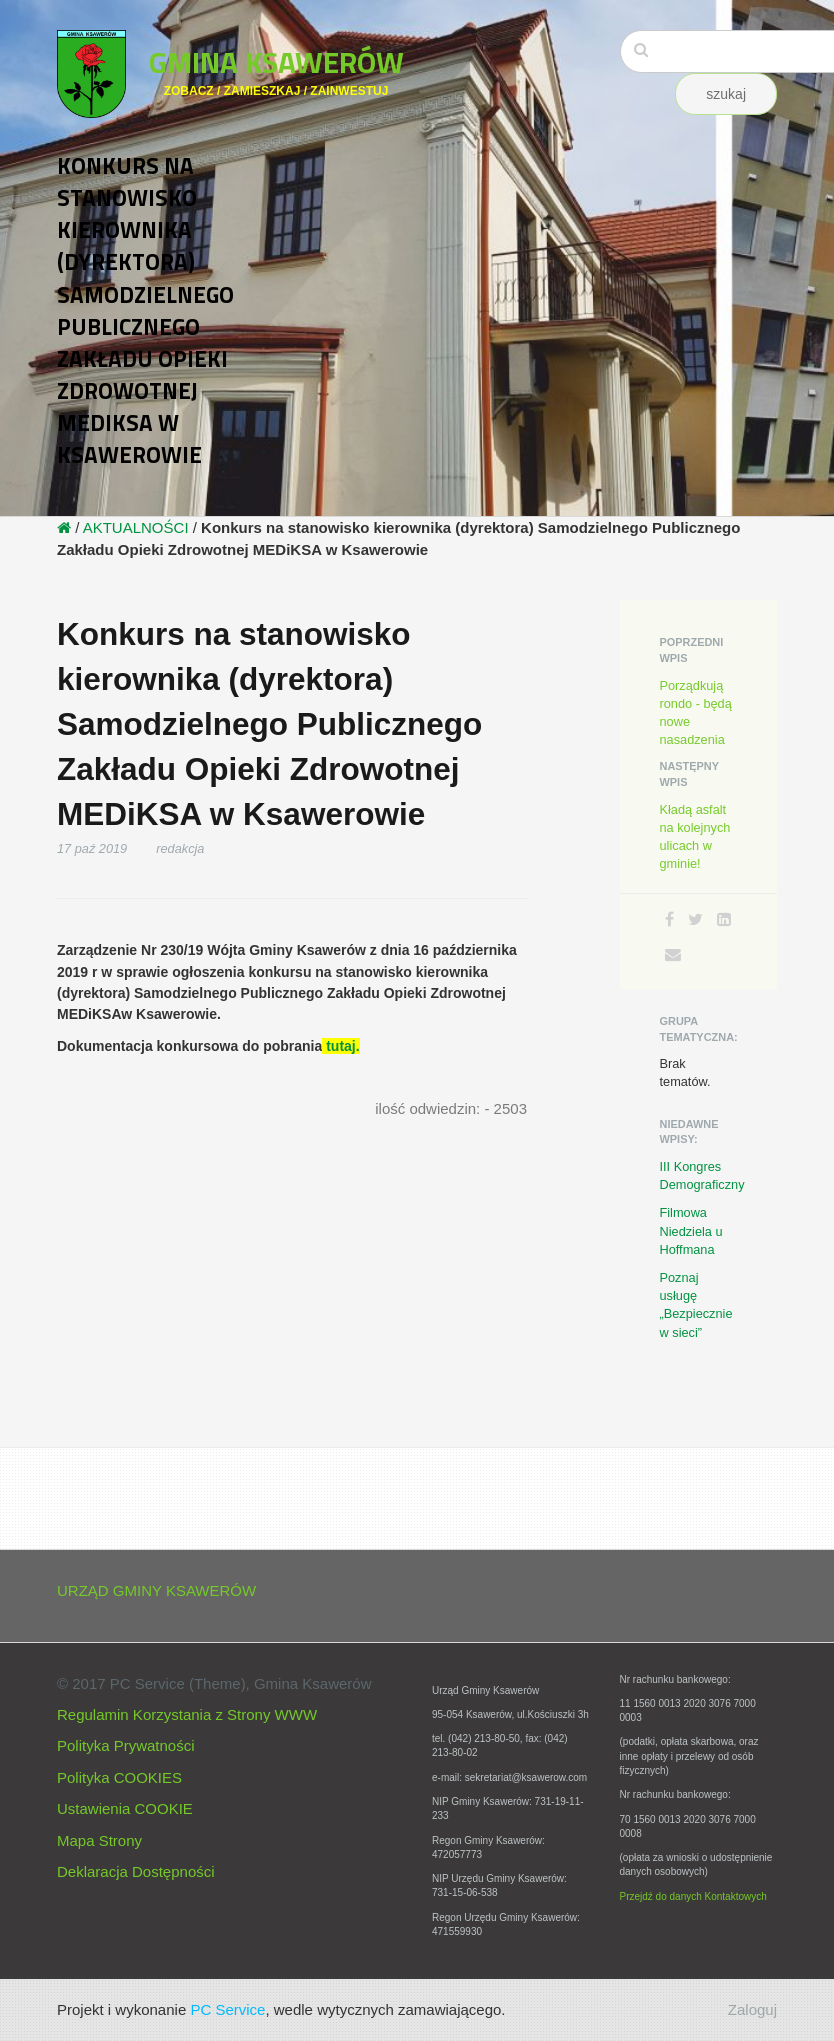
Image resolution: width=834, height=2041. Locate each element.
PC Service (227, 2009)
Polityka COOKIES (119, 1777)
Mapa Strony (99, 1840)
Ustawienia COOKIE (125, 1808)
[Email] (673, 954)
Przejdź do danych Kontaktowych (693, 1896)
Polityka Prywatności (126, 1745)
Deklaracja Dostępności (136, 1871)
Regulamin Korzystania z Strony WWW (187, 1714)
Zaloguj (752, 2009)
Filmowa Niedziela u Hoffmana (691, 1230)
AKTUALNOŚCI (136, 527)
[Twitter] (695, 919)
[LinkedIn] (724, 919)
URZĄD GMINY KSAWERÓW (156, 1590)
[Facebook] (669, 919)
